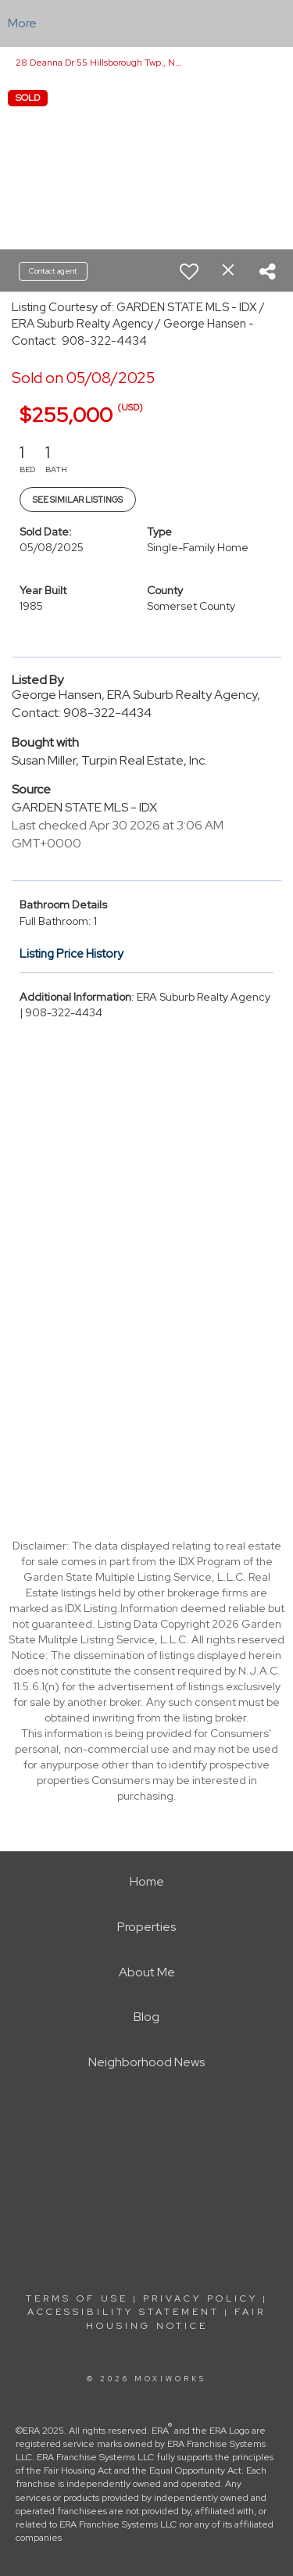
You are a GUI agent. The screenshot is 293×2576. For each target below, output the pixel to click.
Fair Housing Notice (176, 2318)
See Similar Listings (78, 499)
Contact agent (53, 271)
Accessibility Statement (123, 2312)
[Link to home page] (146, 23)
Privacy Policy (200, 2298)
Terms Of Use (77, 2298)
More (22, 23)
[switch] (189, 271)
